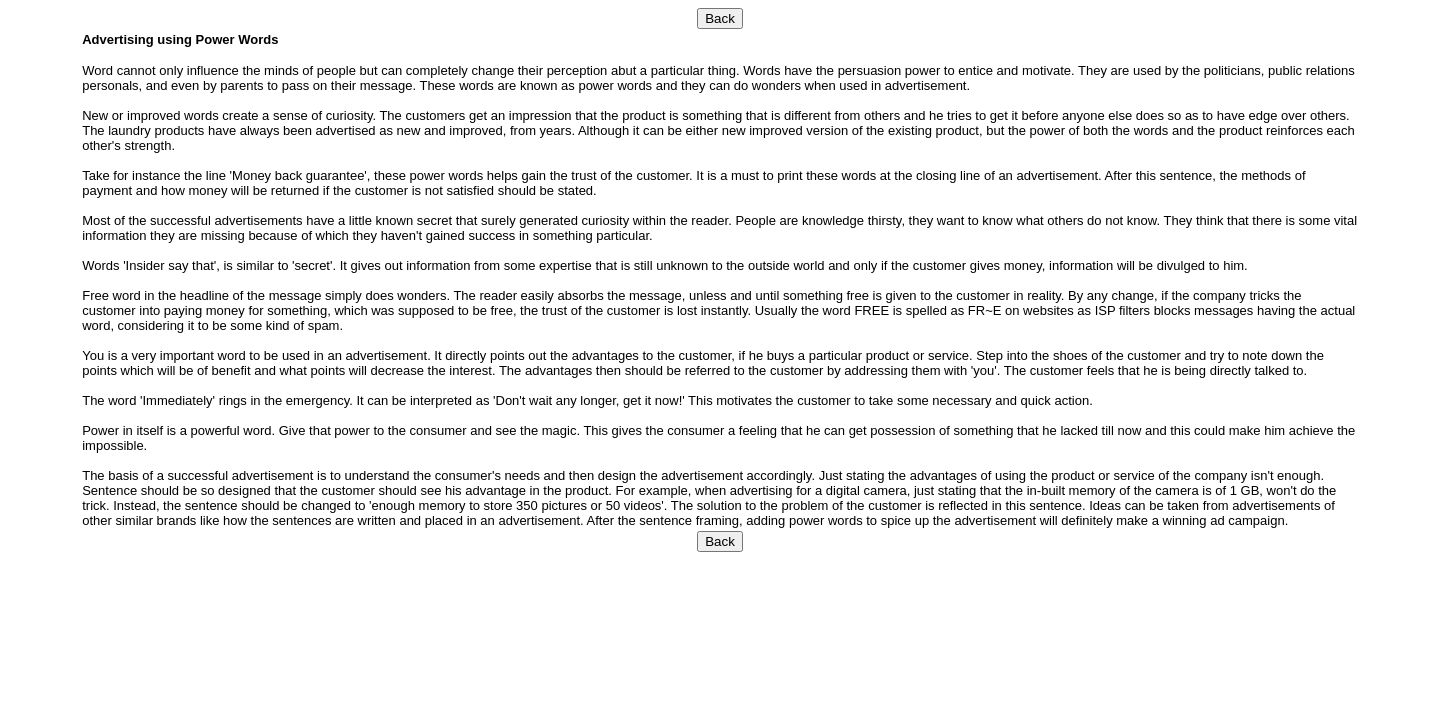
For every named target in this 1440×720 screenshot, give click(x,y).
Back (720, 18)
